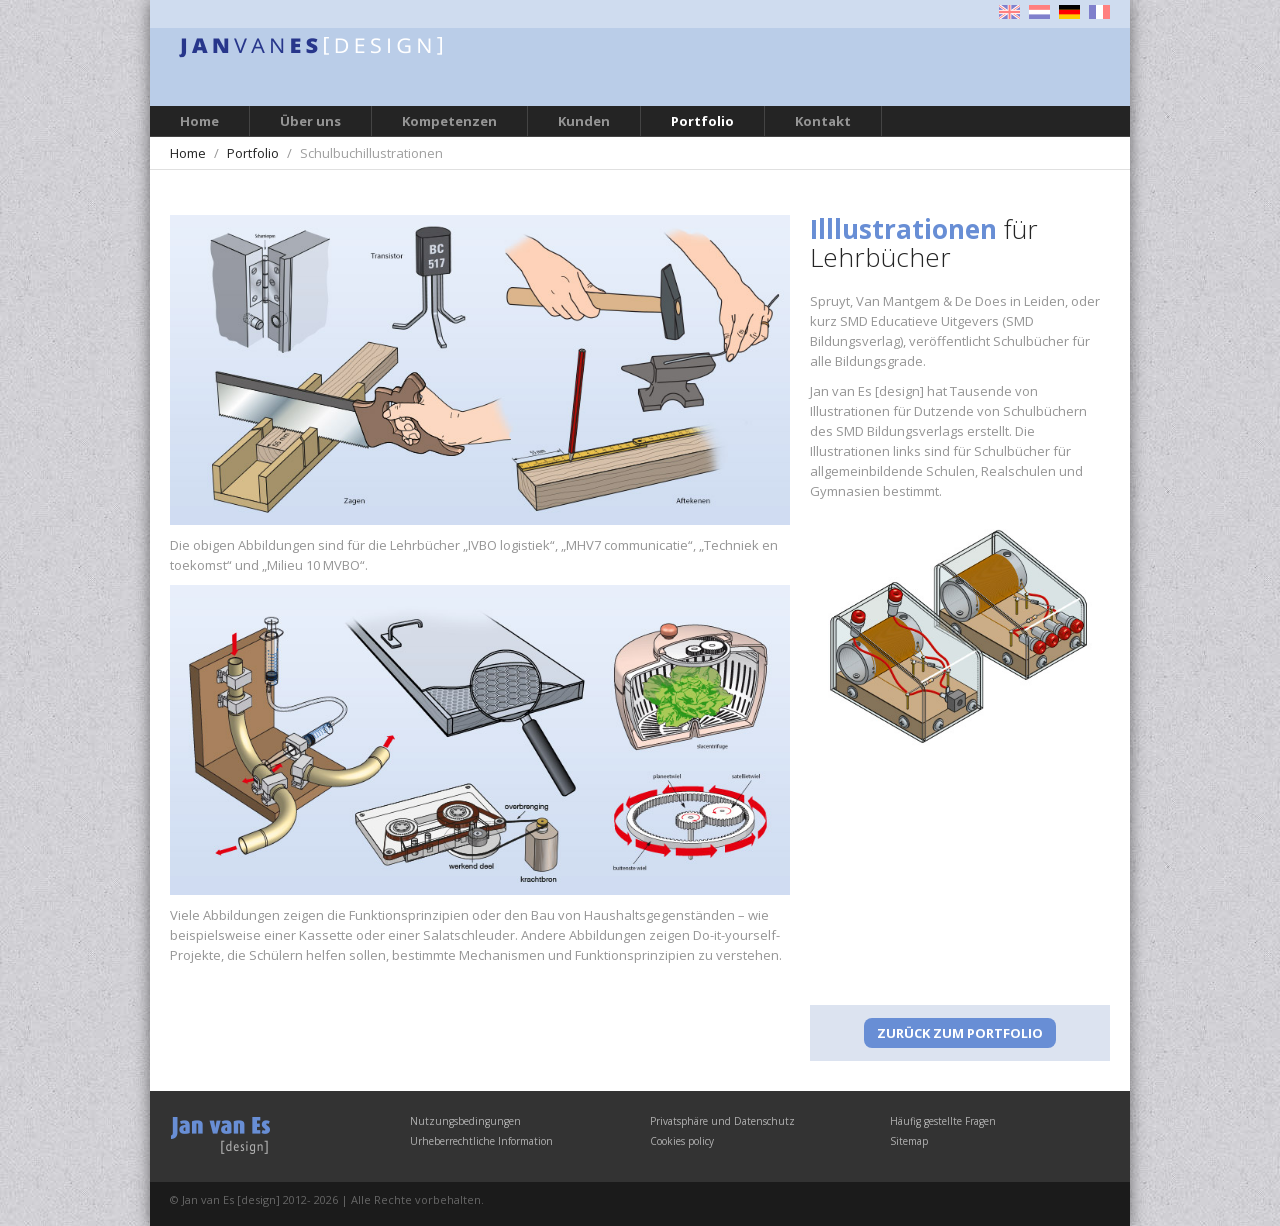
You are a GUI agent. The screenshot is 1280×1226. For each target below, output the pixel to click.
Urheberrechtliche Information (481, 1141)
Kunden (584, 121)
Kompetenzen (449, 121)
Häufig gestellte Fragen (943, 1121)
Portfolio (702, 121)
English (1009, 12)
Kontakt (823, 121)
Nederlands (1039, 12)
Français (1099, 12)
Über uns (310, 121)
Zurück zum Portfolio (960, 1033)
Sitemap (909, 1141)
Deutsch (1069, 12)
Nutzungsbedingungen (465, 1121)
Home (199, 121)
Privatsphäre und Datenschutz (722, 1121)
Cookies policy (682, 1141)
